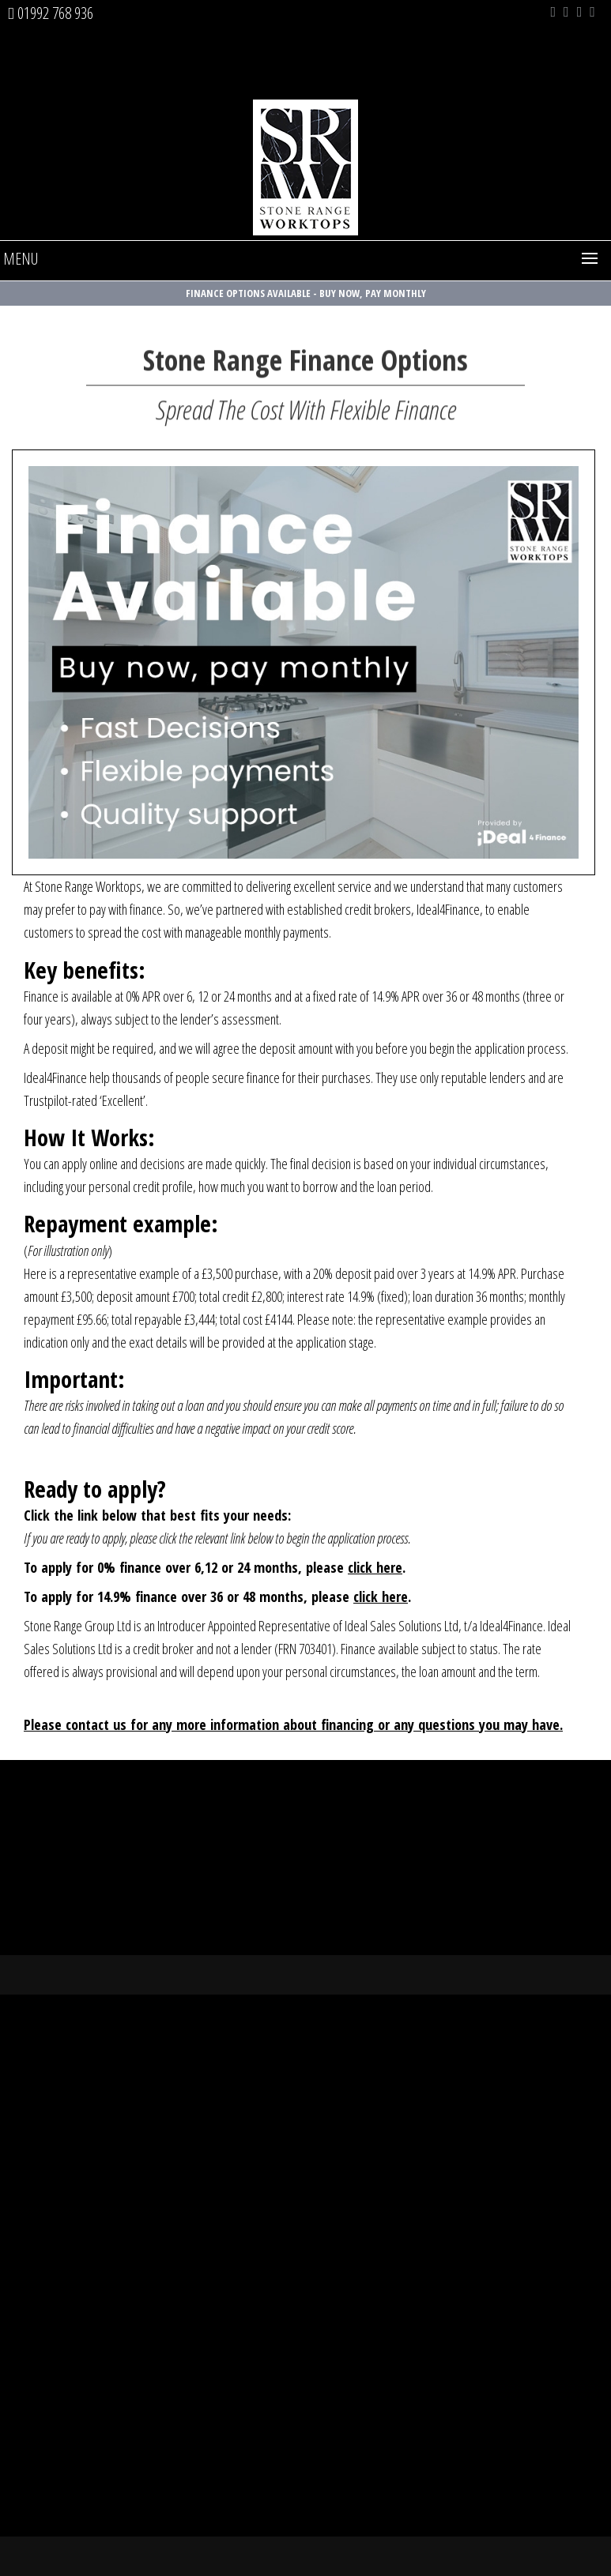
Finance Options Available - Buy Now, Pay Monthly (306, 293)
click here (375, 1567)
